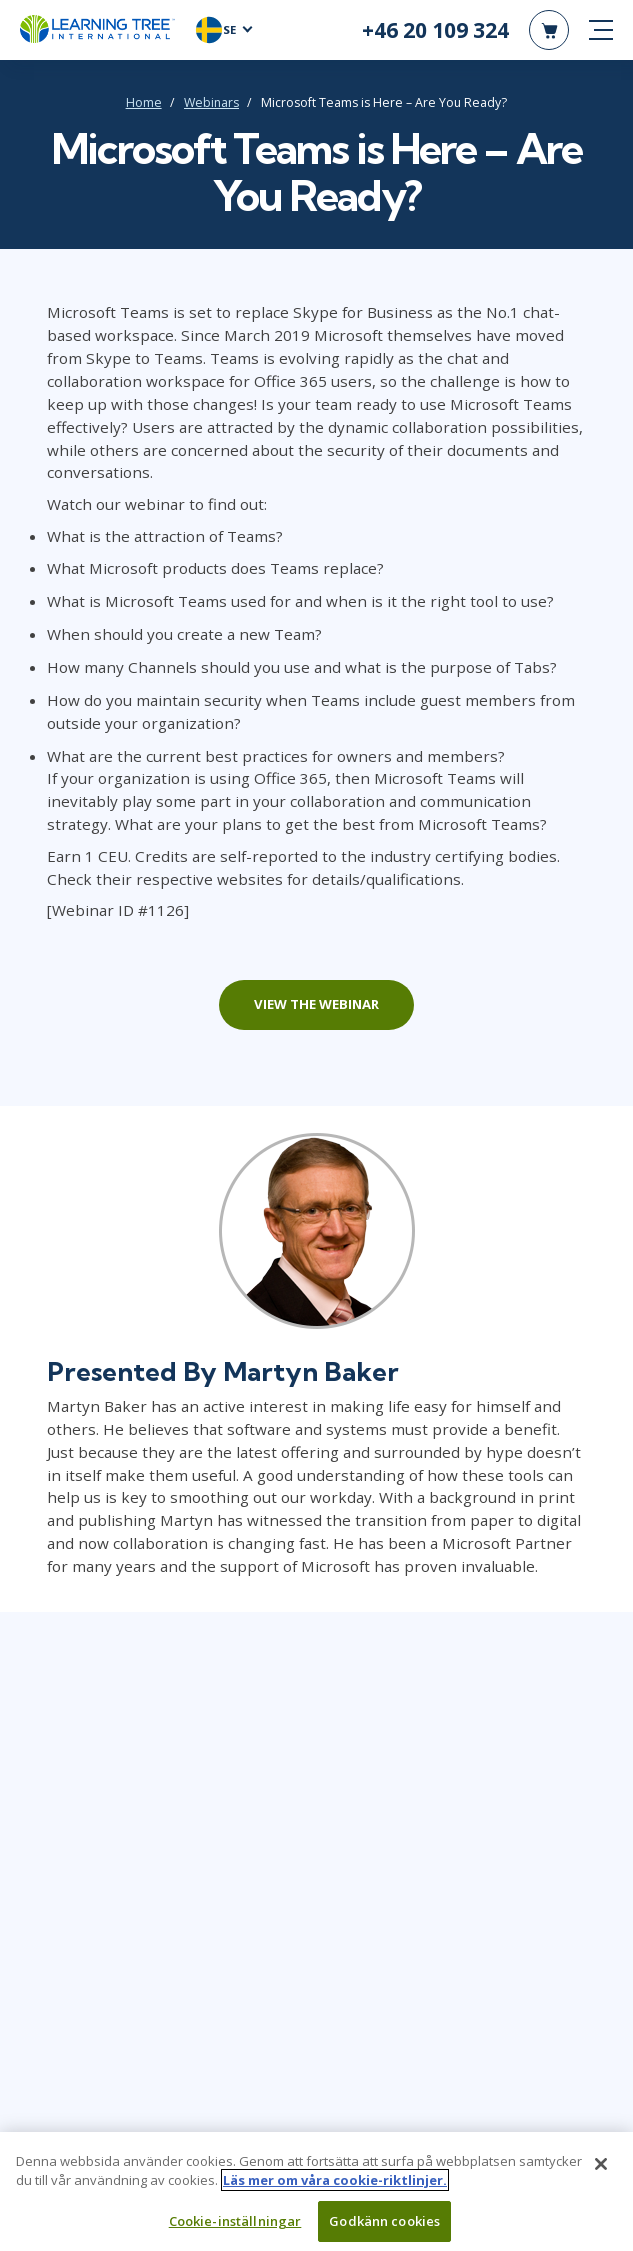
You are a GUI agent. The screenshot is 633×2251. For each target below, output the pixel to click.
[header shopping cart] (549, 30)
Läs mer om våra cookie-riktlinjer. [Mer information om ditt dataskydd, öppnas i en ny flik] (335, 2186)
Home (144, 102)
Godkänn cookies (384, 2227)
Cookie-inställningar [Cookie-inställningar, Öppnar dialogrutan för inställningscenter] (235, 2227)
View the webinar (316, 1004)
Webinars (211, 102)
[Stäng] (601, 2170)
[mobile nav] (601, 30)
